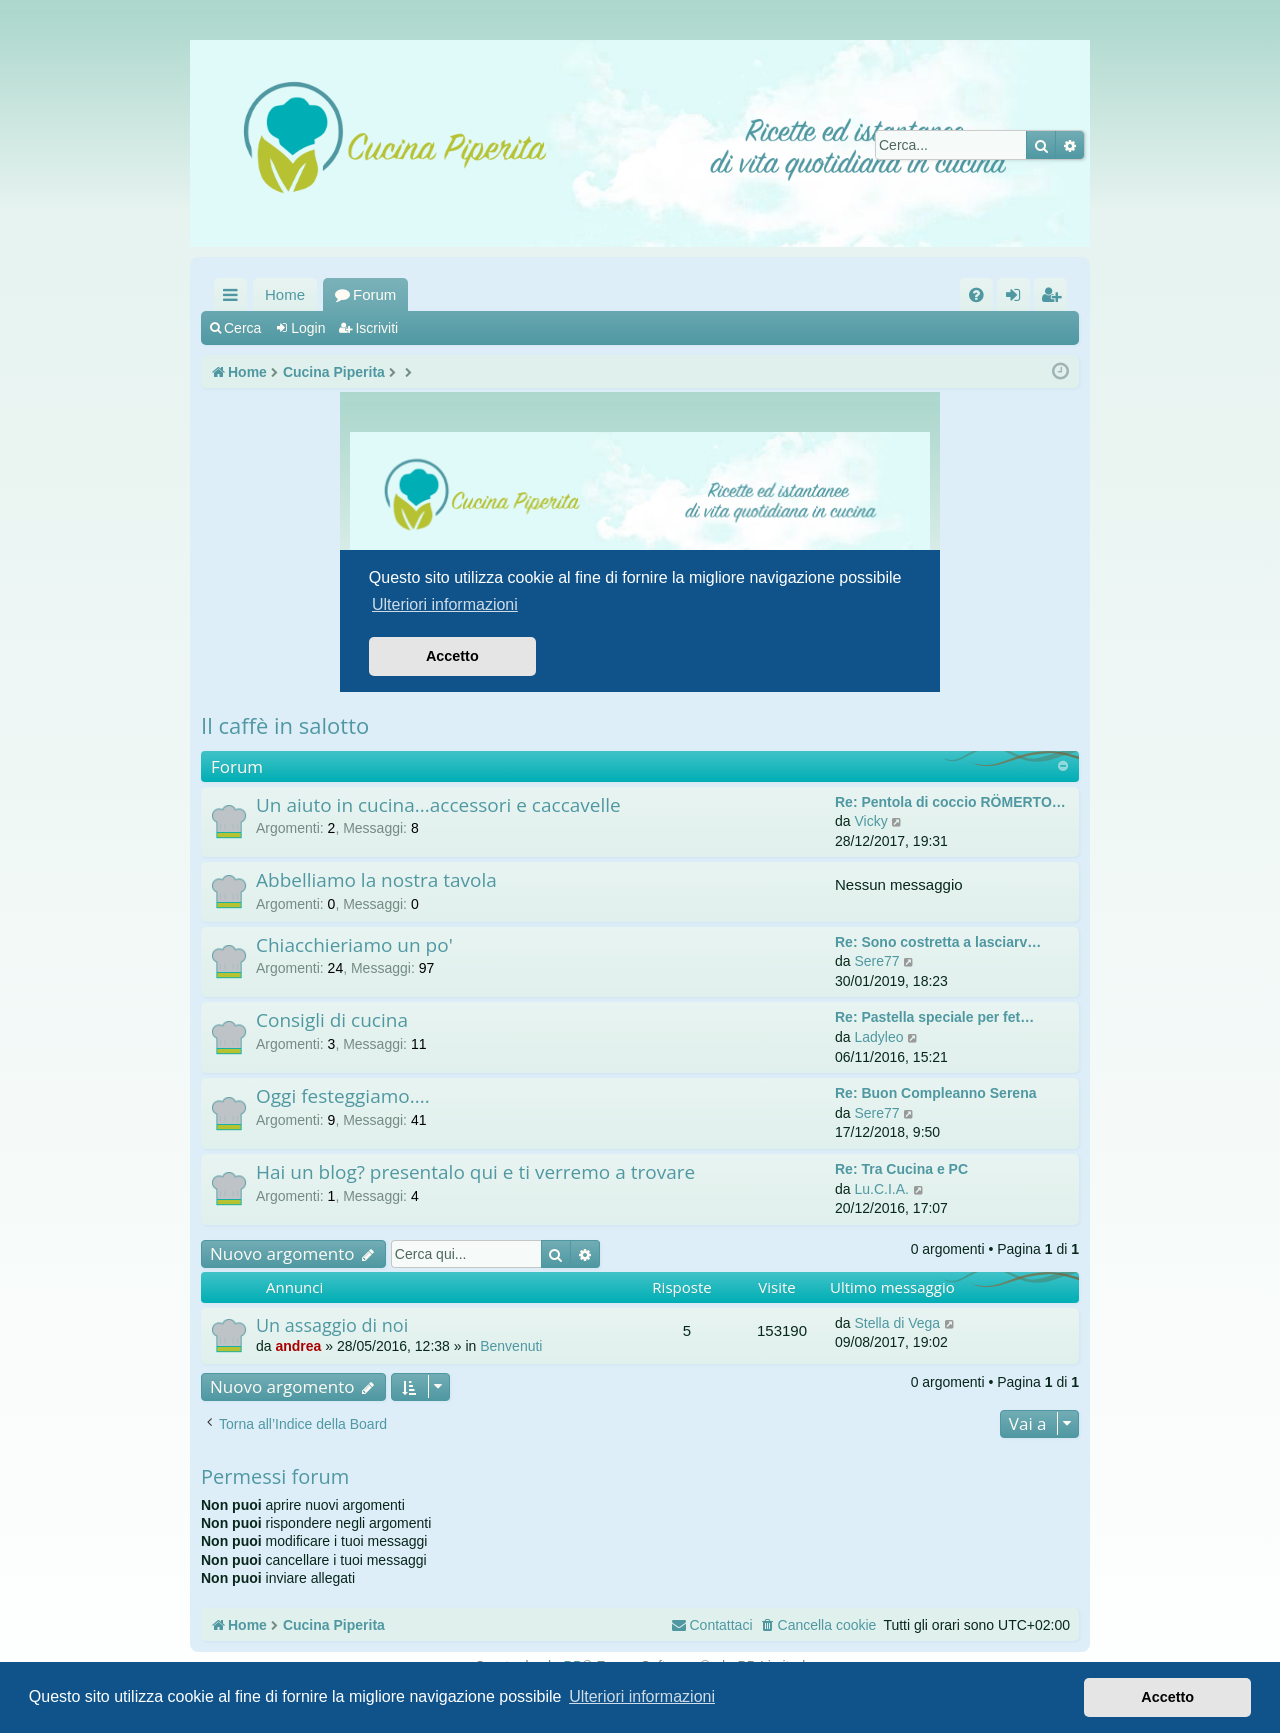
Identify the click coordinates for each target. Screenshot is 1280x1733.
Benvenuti (511, 1346)
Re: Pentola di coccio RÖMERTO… (950, 802)
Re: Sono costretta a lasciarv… (938, 942)
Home (285, 294)
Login (308, 328)
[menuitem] (976, 294)
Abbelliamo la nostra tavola (376, 880)
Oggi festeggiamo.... (343, 1096)
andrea (298, 1346)
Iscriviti (376, 328)
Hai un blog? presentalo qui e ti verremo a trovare (475, 1172)
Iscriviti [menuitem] (1055, 298)
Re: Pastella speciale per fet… (934, 1017)
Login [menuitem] (1017, 298)
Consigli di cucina (332, 1020)
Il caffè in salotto (285, 725)
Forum (374, 294)
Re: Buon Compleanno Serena (935, 1093)
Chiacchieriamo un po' (354, 945)
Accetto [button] (1167, 1697)
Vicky (870, 821)
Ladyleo (878, 1037)
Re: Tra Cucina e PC (901, 1169)
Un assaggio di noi (332, 1325)
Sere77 (876, 961)
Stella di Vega (897, 1323)
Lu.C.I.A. (881, 1189)
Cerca (242, 328)
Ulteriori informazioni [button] (642, 1696)
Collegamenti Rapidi (234, 298)
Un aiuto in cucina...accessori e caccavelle (438, 805)
